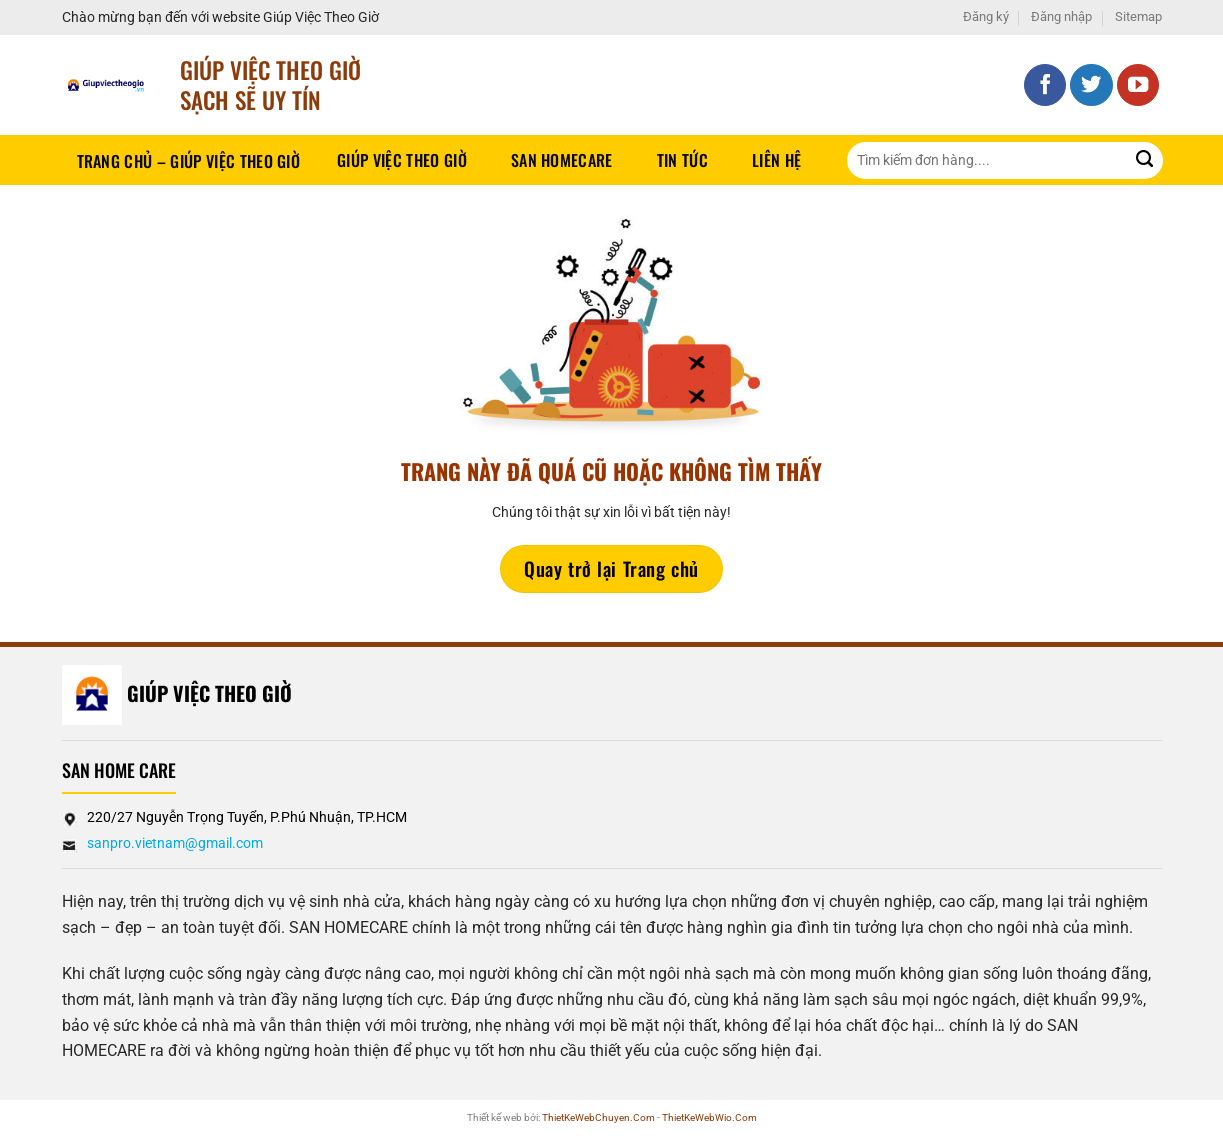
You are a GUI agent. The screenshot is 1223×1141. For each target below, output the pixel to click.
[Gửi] (1144, 160)
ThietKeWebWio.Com (709, 1117)
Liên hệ (776, 160)
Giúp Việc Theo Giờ (402, 160)
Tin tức (682, 160)
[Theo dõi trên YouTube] (1138, 85)
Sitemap (1138, 16)
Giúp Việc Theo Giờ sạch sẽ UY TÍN (270, 84)
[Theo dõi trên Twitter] (1091, 85)
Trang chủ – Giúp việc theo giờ (189, 161)
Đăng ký (986, 16)
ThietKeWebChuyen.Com (598, 1117)
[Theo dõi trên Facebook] (1045, 85)
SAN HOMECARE (562, 160)
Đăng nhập (1061, 16)
